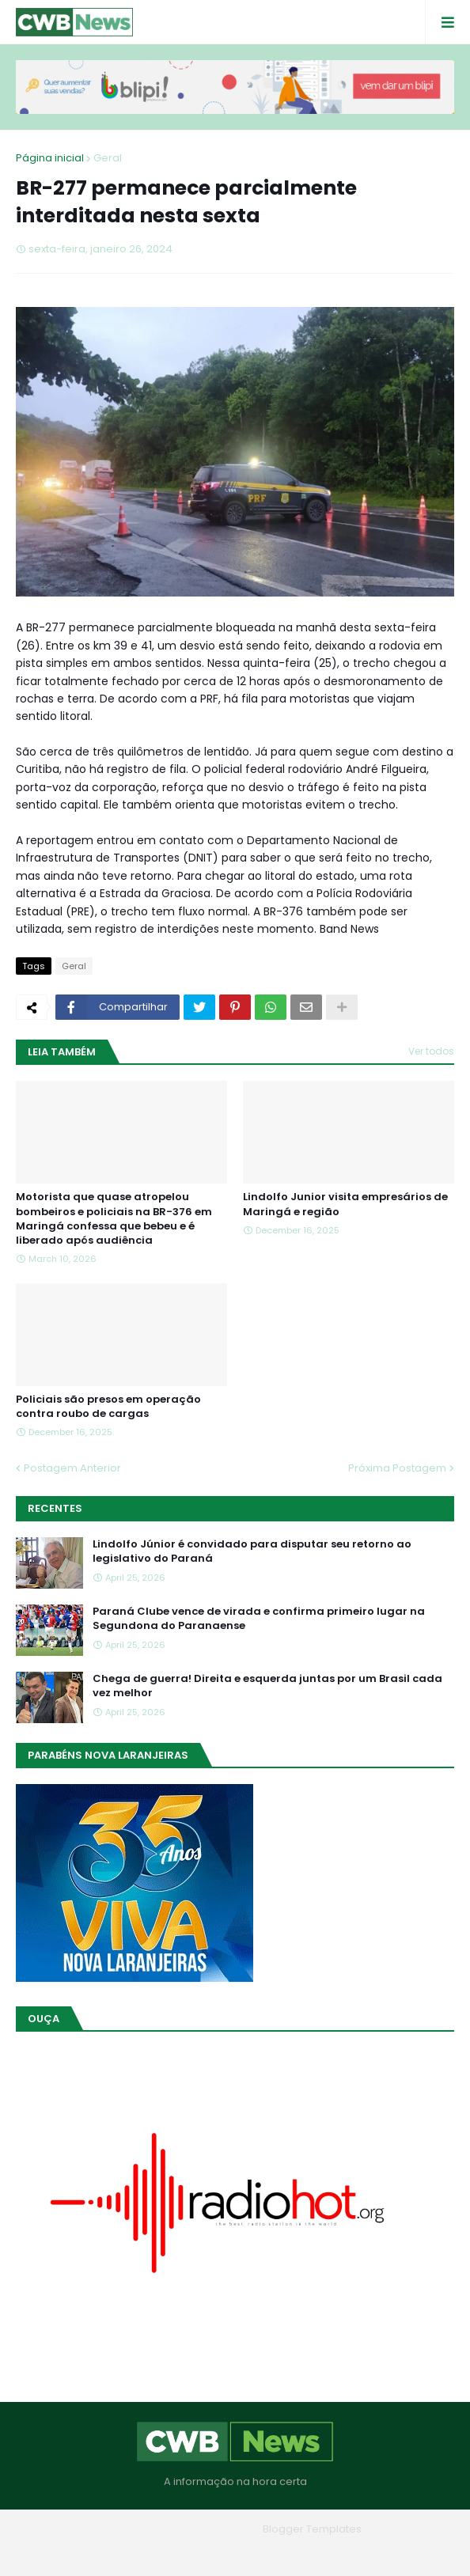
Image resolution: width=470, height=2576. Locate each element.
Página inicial (50, 157)
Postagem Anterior (72, 1468)
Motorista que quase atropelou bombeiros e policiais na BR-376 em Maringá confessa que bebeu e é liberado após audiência (114, 1219)
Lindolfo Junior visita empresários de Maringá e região (345, 1204)
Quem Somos (191, 2551)
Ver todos (431, 1051)
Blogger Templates (312, 2528)
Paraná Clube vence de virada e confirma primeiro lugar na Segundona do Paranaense (259, 1618)
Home (121, 2551)
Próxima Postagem (397, 1468)
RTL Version (336, 2551)
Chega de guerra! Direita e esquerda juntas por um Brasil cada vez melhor (267, 1686)
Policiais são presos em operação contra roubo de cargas (108, 1406)
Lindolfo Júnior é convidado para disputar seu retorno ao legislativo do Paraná (252, 1551)
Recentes (55, 1508)
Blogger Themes (213, 2528)
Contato (267, 2551)
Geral (107, 157)
